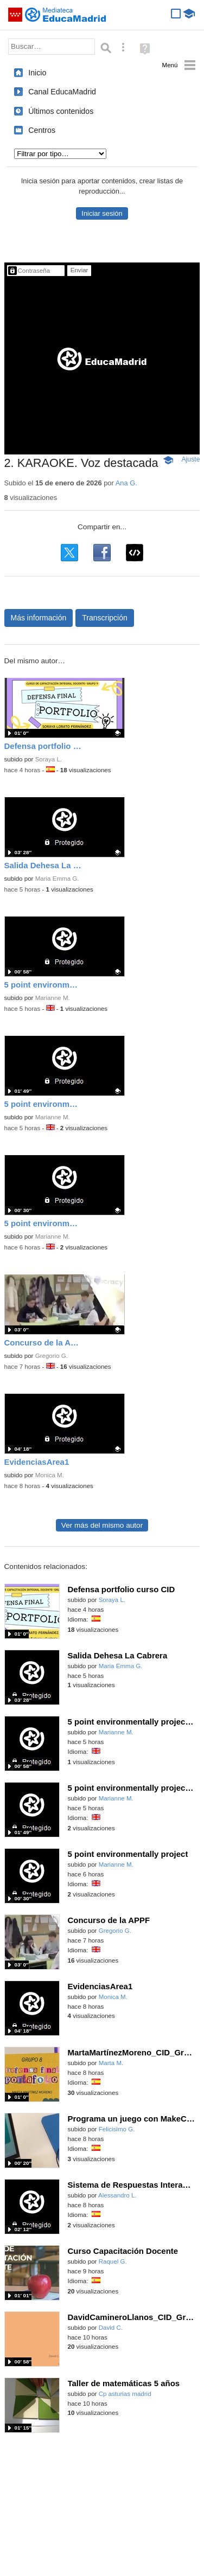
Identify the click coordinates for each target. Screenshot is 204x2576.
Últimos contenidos (60, 111)
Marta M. (111, 2063)
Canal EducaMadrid (62, 91)
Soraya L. (48, 759)
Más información (39, 617)
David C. (111, 2327)
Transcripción (104, 617)
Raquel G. (113, 2261)
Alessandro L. (117, 2195)
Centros (41, 130)
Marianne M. (52, 998)
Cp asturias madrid (125, 2394)
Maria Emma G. (57, 878)
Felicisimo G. (117, 2129)
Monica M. (49, 1475)
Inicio (37, 72)
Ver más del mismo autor (102, 1525)
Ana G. (126, 483)
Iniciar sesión (101, 213)
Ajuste (190, 459)
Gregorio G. (51, 1356)
